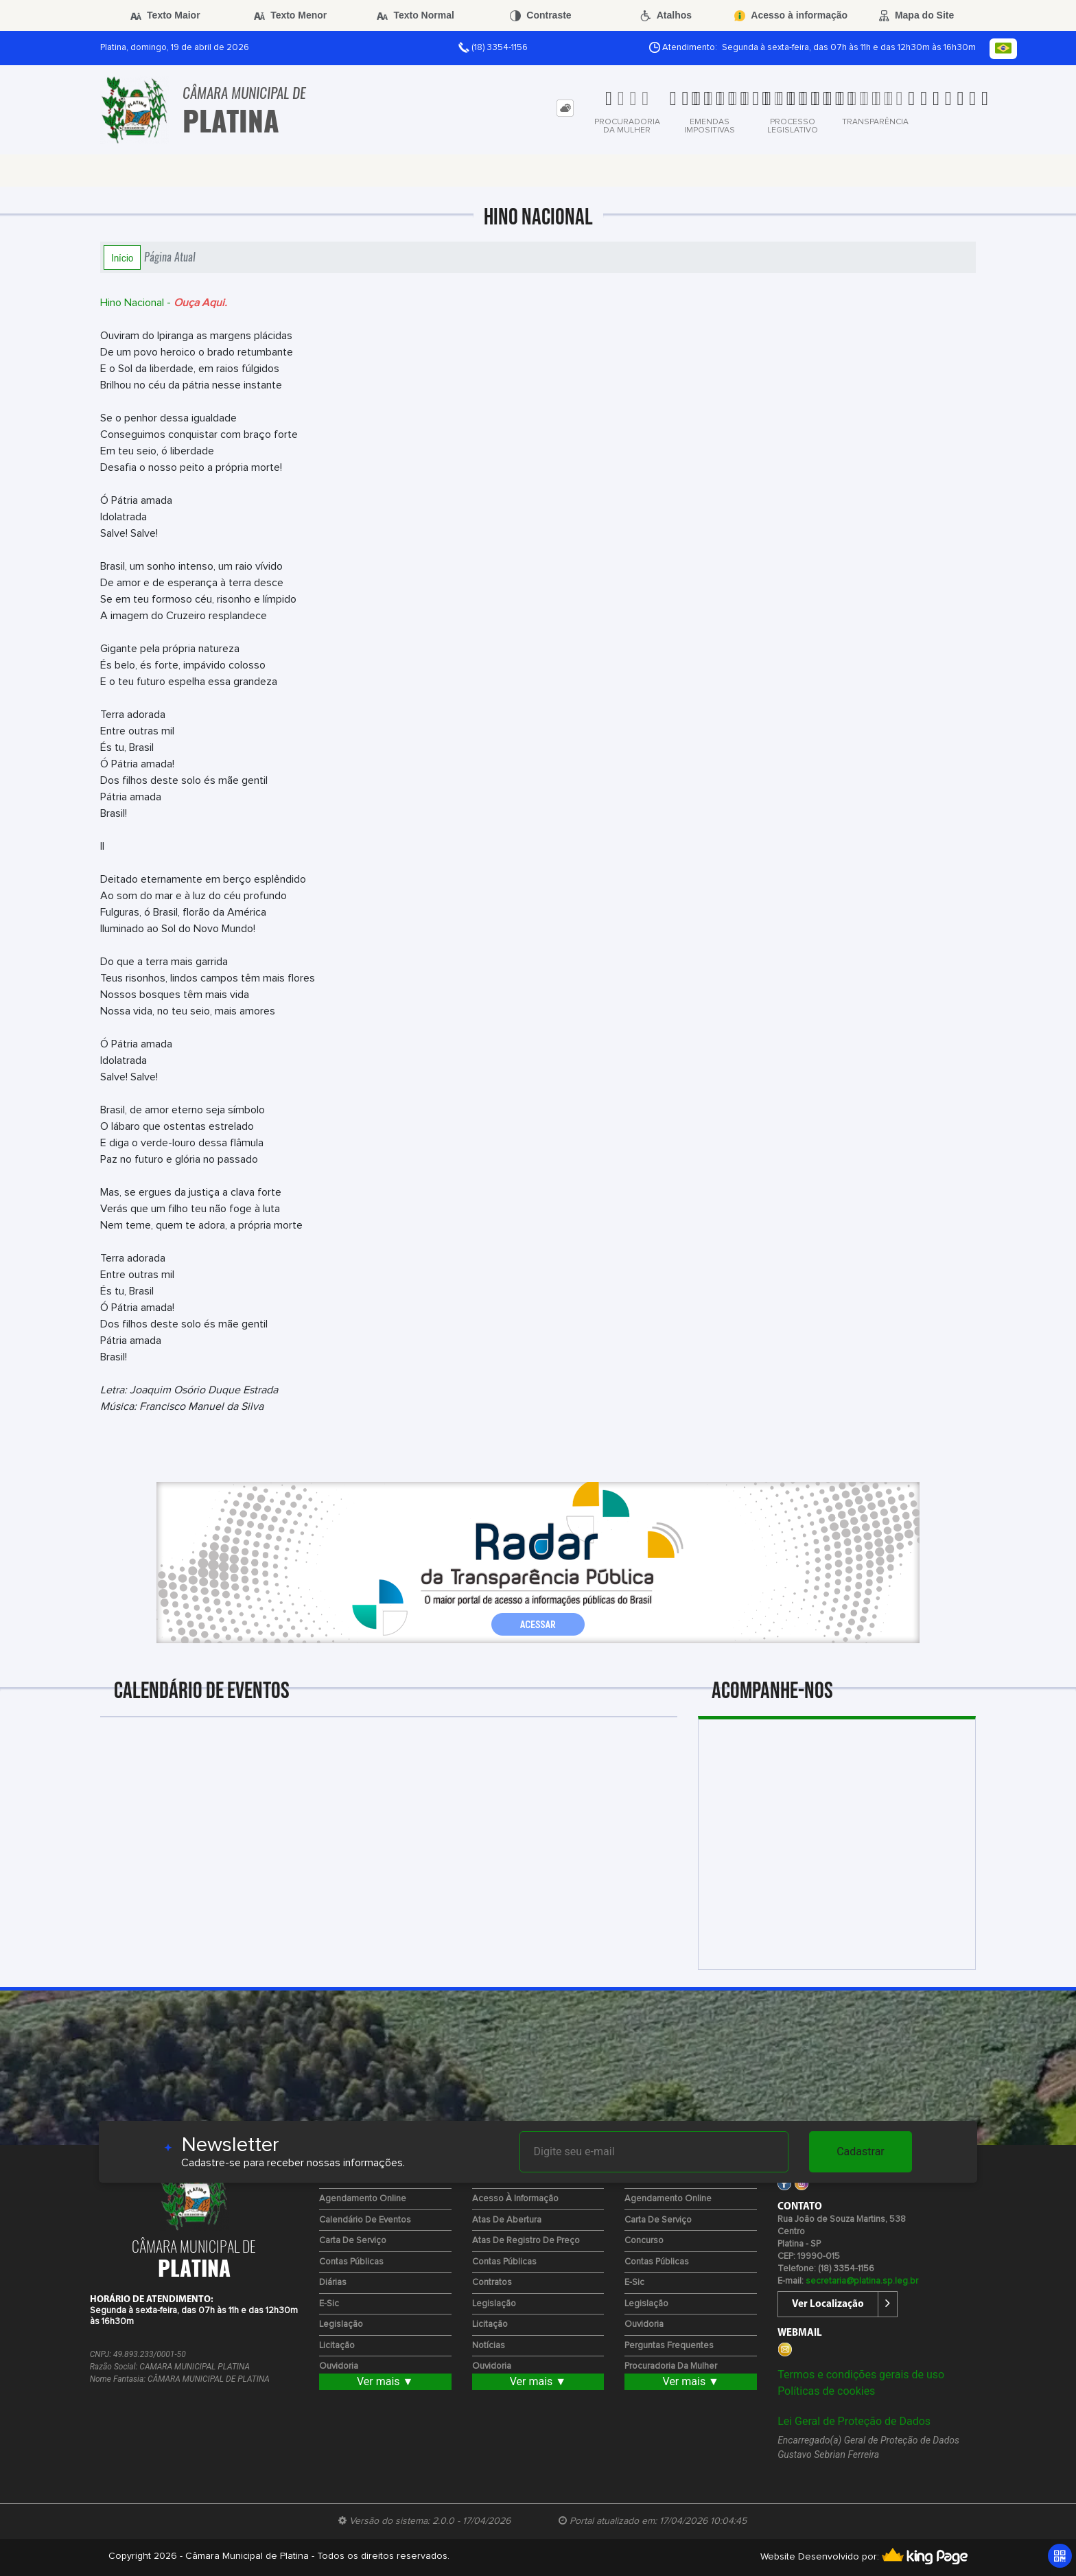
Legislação (341, 2324)
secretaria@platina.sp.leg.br (862, 2281)
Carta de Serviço (352, 2240)
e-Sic (329, 2303)
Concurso (644, 2240)
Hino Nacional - (163, 302)
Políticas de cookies (826, 2391)
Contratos (492, 2282)
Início (122, 257)
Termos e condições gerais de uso (860, 2374)
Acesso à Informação (515, 2198)
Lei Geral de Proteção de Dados (854, 2421)
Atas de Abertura (506, 2220)
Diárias (333, 2282)
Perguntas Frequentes (669, 2345)
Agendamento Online (362, 2198)
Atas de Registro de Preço (526, 2240)
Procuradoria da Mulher (670, 2366)
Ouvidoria (338, 2366)
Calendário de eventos (365, 2220)
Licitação (337, 2345)
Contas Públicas (351, 2262)
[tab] (565, 108)
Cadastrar (861, 2151)
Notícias (488, 2345)
